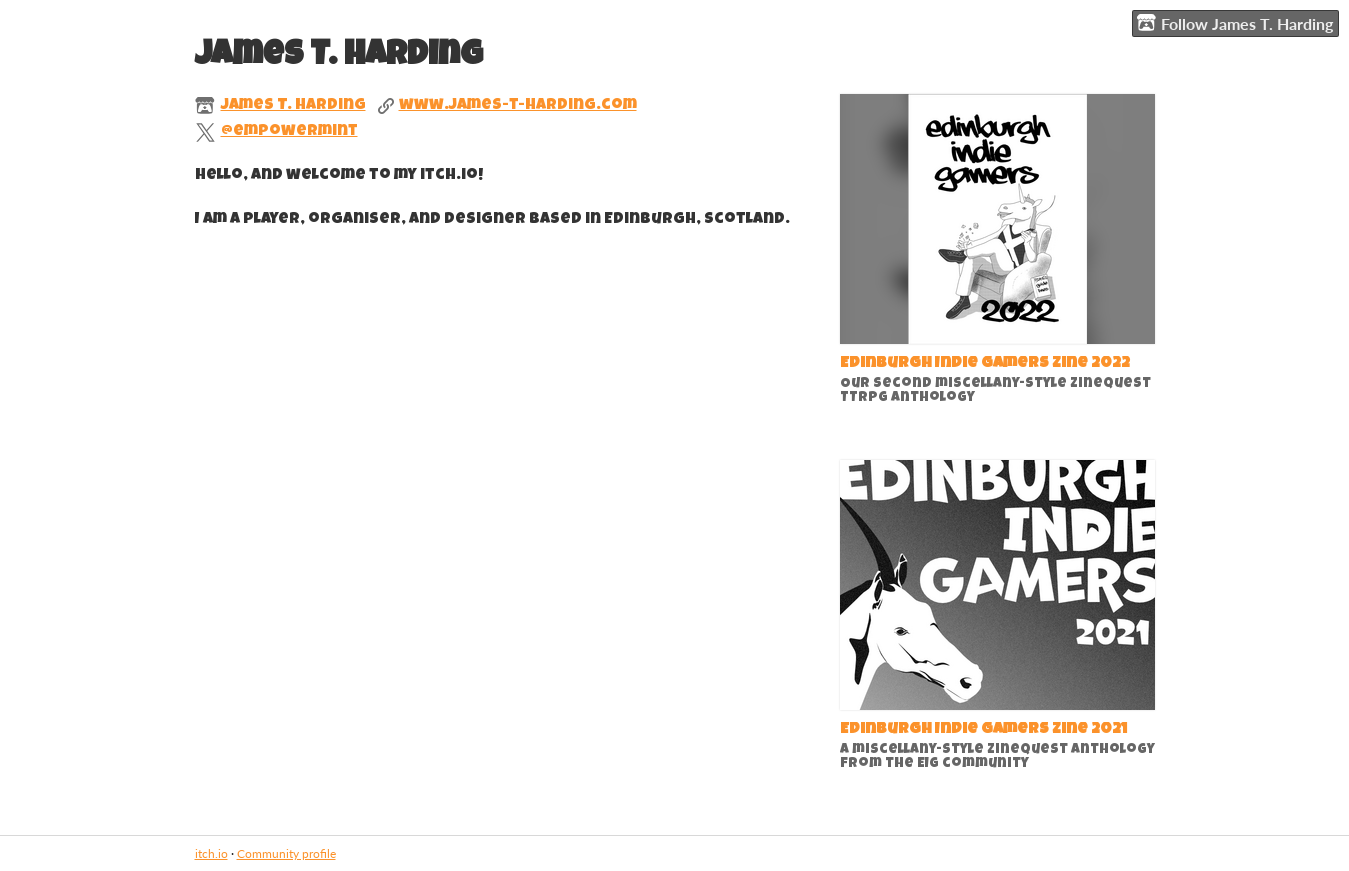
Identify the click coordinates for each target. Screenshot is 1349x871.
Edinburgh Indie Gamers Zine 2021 (983, 730)
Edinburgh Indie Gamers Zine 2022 (985, 364)
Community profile (286, 853)
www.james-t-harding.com (518, 106)
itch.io (211, 853)
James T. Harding (293, 106)
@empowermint (289, 132)
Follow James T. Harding (1235, 23)
